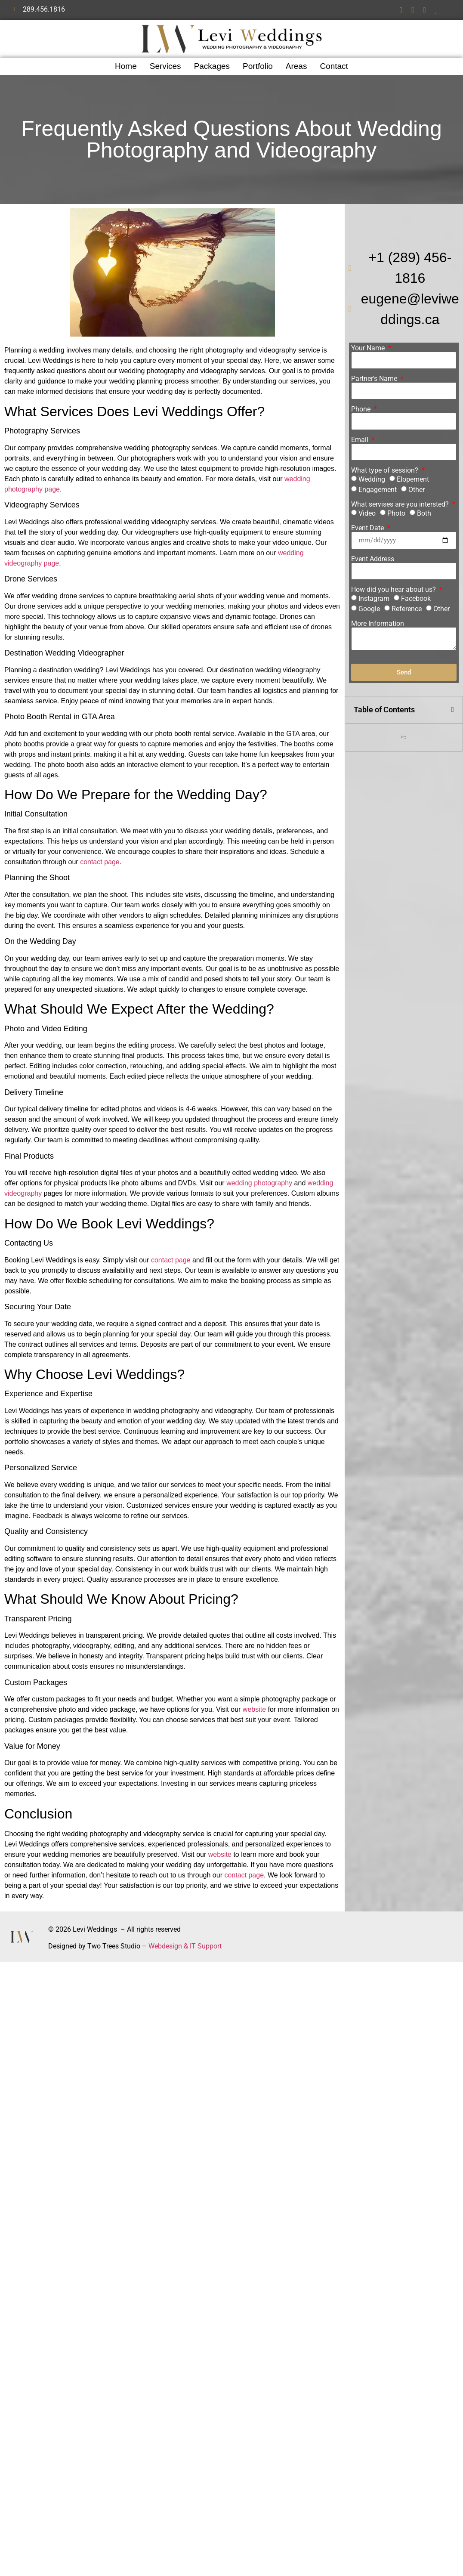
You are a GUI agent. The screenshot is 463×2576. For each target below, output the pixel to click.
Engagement (377, 490)
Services (165, 66)
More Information (377, 623)
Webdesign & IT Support (185, 1946)
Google (369, 609)
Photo (396, 513)
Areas (296, 66)
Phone (361, 409)
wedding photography (259, 1183)
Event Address (372, 559)
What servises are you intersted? (401, 504)
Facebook (416, 598)
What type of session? (385, 470)
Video (367, 513)
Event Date (368, 528)
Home (126, 66)
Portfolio (258, 66)
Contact (334, 66)
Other (416, 490)
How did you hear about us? (394, 589)
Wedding (371, 479)
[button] (452, 709)
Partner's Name (375, 378)
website (254, 1709)
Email (360, 439)
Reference (407, 609)
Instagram (373, 598)
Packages (212, 66)
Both (424, 513)
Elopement (413, 479)
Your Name (368, 348)
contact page (100, 862)
